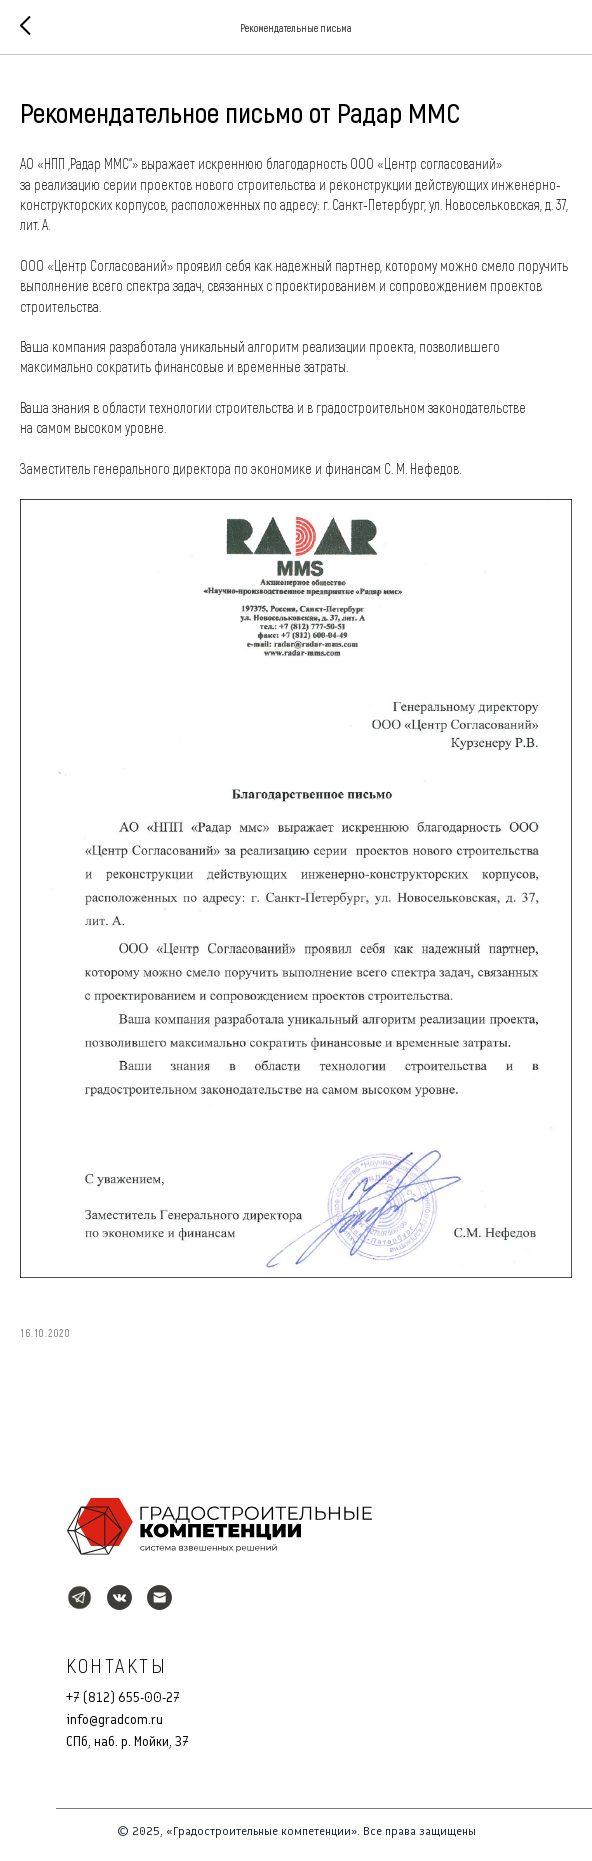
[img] (219, 1526)
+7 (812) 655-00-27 (123, 1697)
